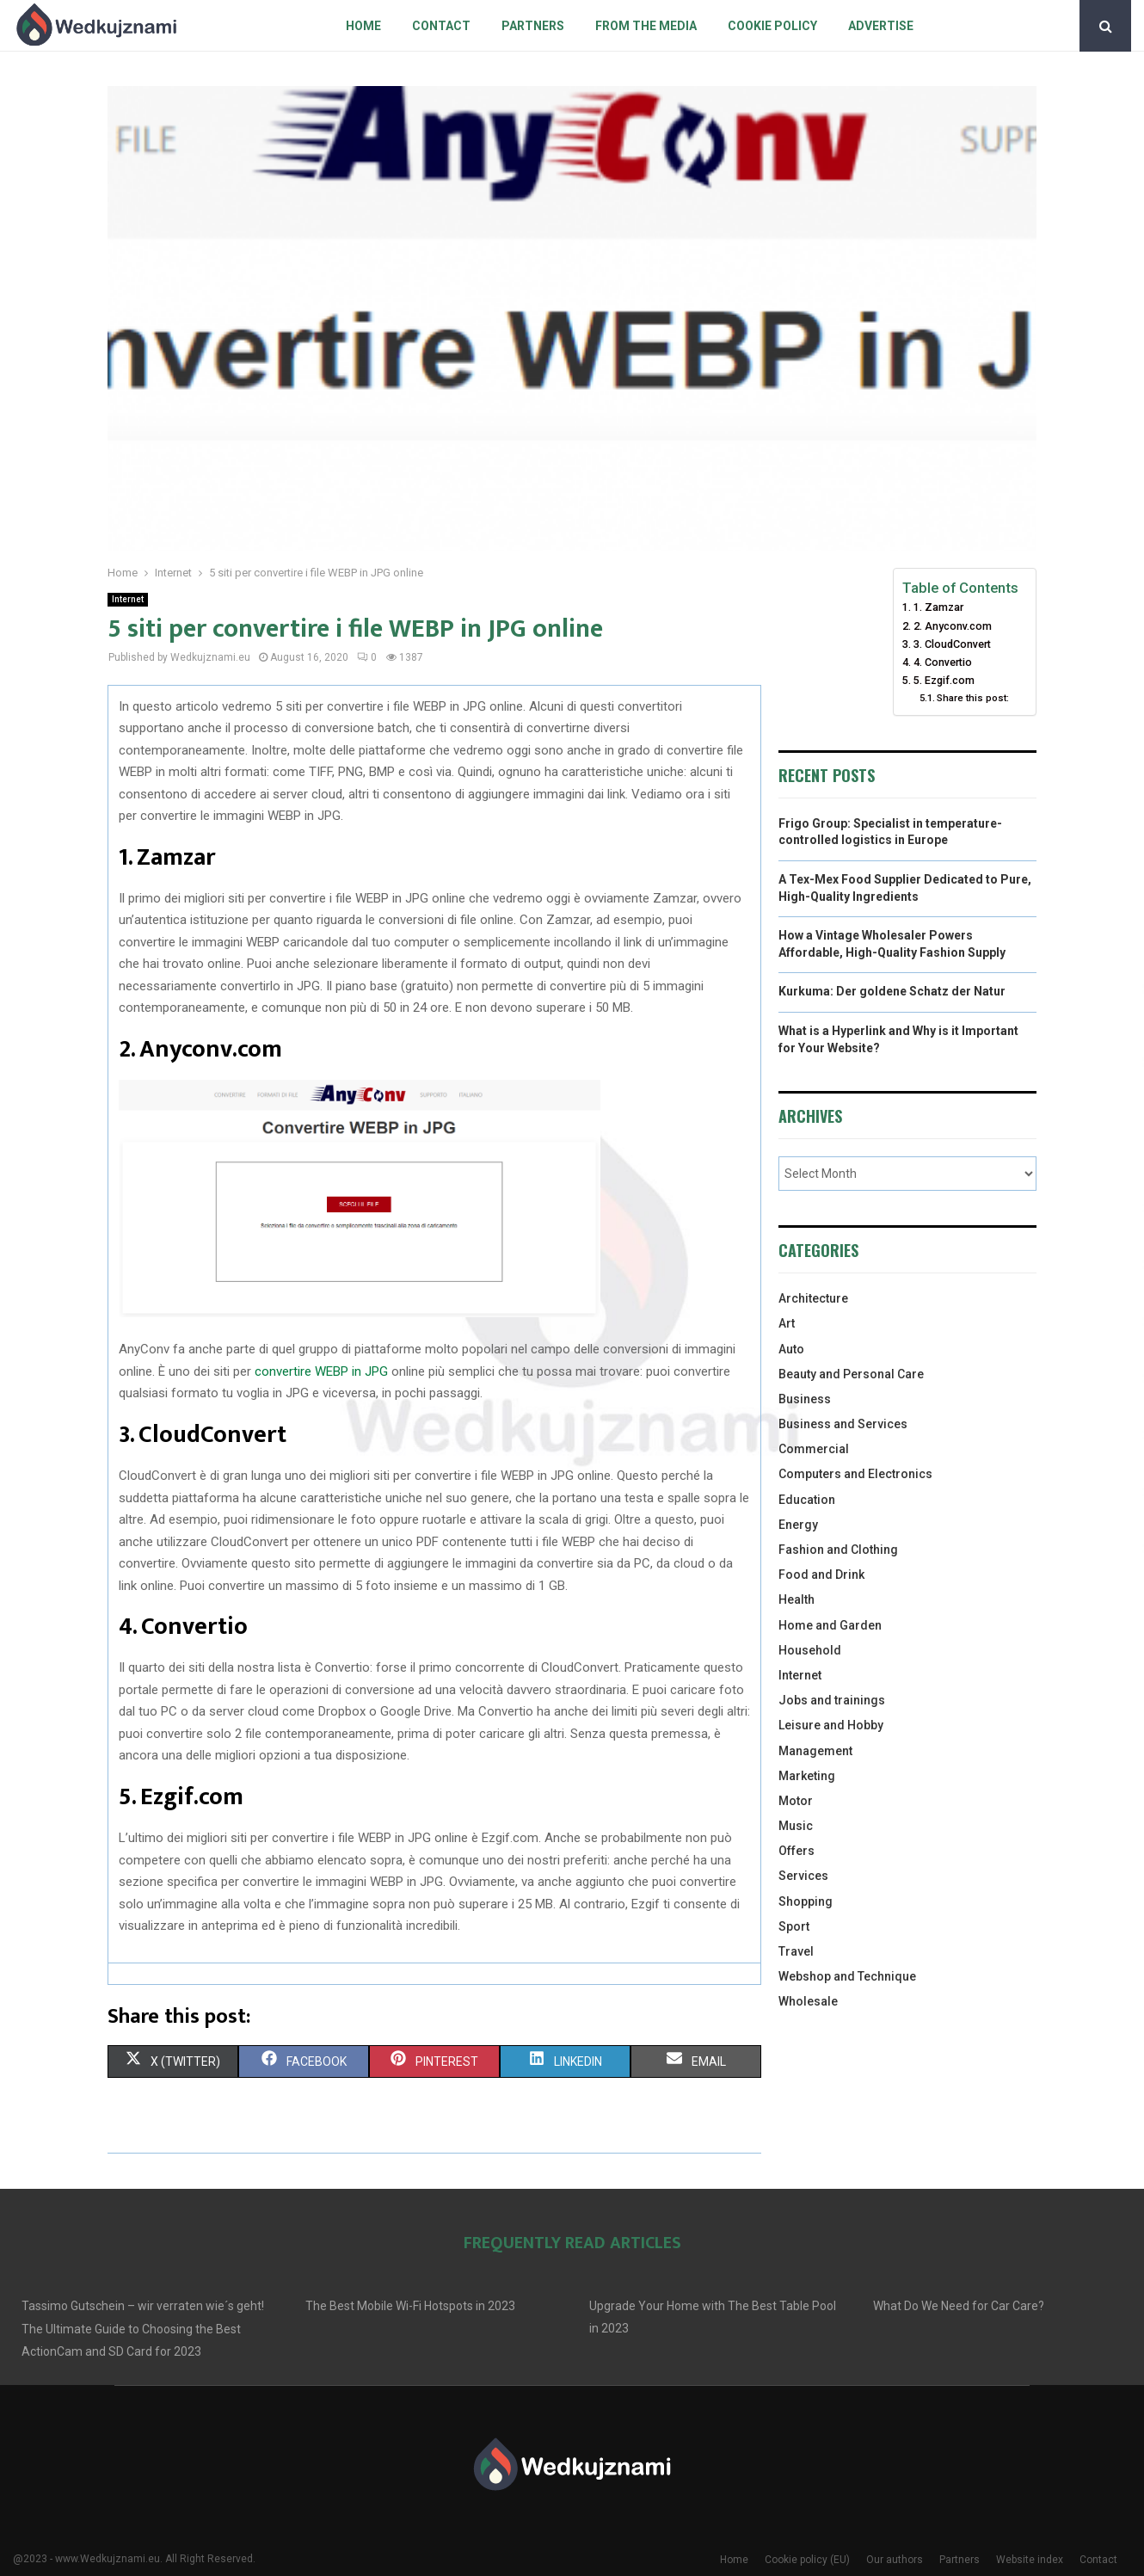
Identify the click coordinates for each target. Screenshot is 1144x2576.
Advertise (880, 26)
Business (804, 1399)
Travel (796, 1951)
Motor (795, 1801)
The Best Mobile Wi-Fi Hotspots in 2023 (410, 2306)
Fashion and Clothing (838, 1549)
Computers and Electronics (855, 1474)
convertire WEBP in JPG (321, 1371)
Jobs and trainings (831, 1700)
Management (815, 1751)
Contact (441, 26)
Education (806, 1500)
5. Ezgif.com (944, 680)
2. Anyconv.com (952, 625)
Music (795, 1826)
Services (803, 1876)
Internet (128, 599)
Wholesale (808, 2001)
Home (363, 26)
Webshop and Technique (847, 1976)
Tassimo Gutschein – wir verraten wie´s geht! (143, 2306)
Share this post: (973, 698)
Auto (791, 1349)
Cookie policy (772, 26)
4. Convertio (942, 662)
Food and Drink (821, 1574)
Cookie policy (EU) (807, 2560)
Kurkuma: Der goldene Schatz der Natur (892, 991)
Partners (532, 26)
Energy (798, 1524)
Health (796, 1599)
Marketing (806, 1776)
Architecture (813, 1298)
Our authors (894, 2560)
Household (809, 1650)
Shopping (805, 1901)
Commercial (813, 1449)
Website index (1029, 2560)
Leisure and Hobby (830, 1725)
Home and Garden (830, 1625)
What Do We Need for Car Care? (958, 2306)
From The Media (646, 26)
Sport (793, 1926)
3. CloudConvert (952, 644)
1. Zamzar (938, 607)
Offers (796, 1851)
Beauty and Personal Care (851, 1374)
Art (786, 1323)
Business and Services (842, 1424)
